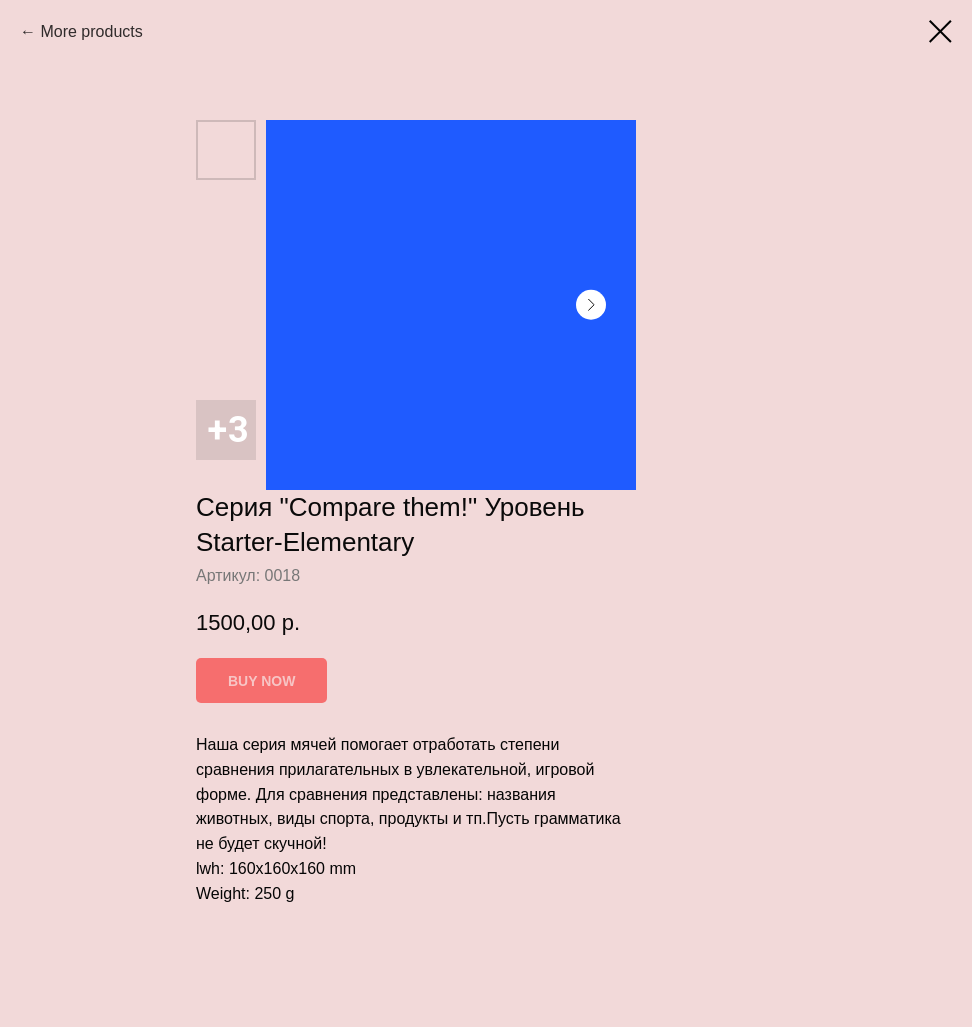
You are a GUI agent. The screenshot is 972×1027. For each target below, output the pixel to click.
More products (91, 31)
